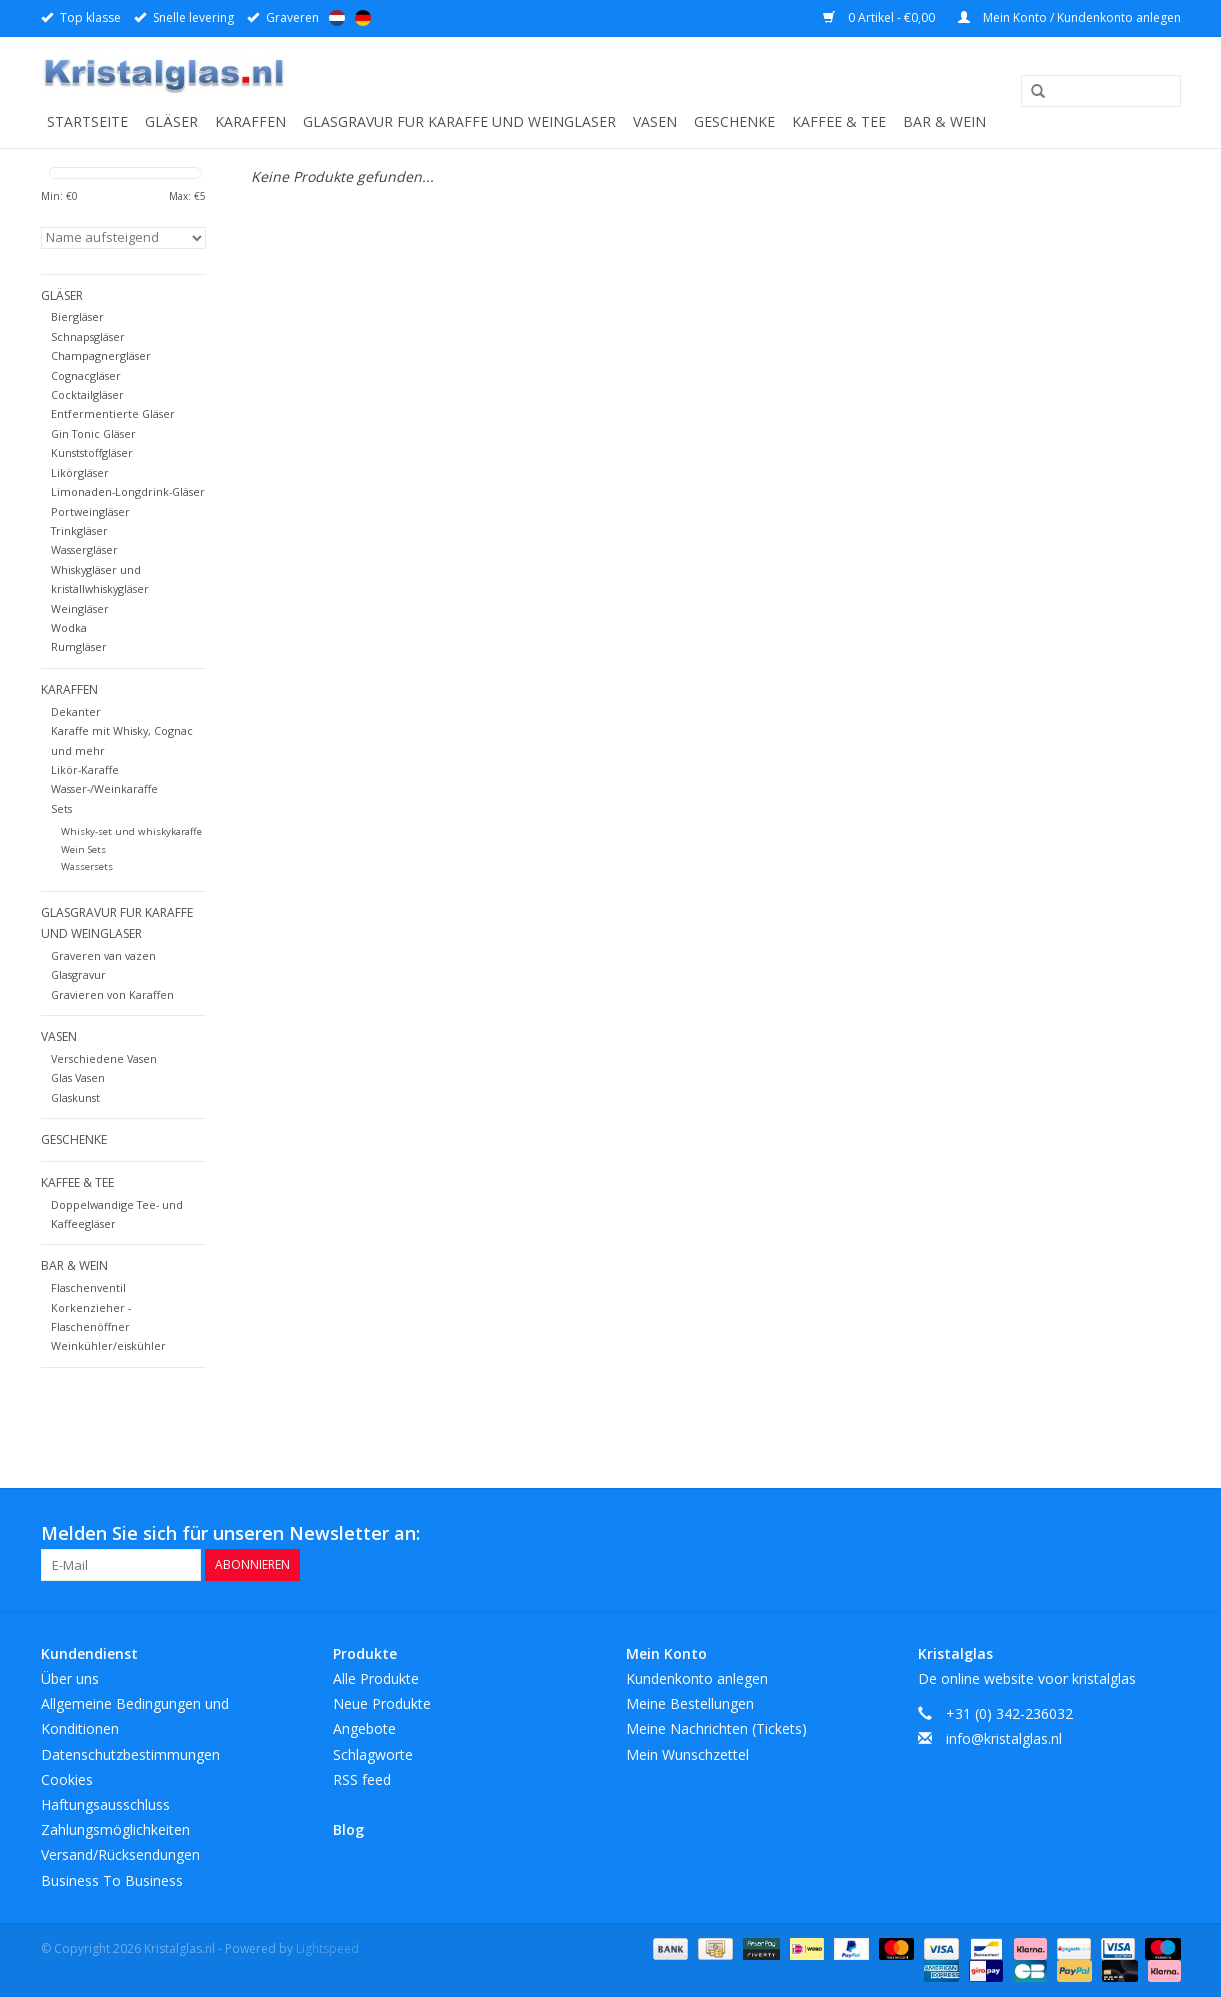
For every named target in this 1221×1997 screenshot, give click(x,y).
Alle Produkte (376, 1678)
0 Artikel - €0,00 (880, 17)
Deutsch (363, 18)
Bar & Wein (944, 121)
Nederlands (337, 18)
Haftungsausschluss (105, 1804)
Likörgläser (80, 472)
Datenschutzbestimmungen (130, 1754)
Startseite (87, 121)
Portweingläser (90, 511)
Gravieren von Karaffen (112, 994)
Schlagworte (373, 1754)
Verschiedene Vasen (104, 1058)
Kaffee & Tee (839, 121)
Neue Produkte (382, 1703)
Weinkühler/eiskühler (108, 1345)
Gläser (171, 121)
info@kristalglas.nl (1004, 1738)
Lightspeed (327, 1948)
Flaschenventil (88, 1287)
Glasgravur (78, 974)
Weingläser (80, 608)
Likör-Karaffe (85, 769)
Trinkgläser (79, 530)
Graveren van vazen (103, 955)
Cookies (67, 1779)
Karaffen (250, 121)
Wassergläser (84, 549)
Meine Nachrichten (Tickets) (716, 1728)
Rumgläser (79, 646)
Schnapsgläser (88, 336)
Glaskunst (75, 1097)
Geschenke (734, 121)
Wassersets (87, 866)
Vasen (655, 121)
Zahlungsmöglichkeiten (115, 1829)
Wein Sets (83, 849)
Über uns (70, 1678)
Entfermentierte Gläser (113, 413)
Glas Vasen (78, 1077)
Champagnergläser (101, 355)
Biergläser (77, 316)
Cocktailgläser (87, 394)
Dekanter (76, 711)
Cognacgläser (86, 375)
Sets (61, 808)
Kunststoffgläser (92, 452)
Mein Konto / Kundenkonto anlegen (1069, 17)
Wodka (69, 627)
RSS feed (362, 1779)
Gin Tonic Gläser (93, 433)
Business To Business (112, 1880)
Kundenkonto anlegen (697, 1678)
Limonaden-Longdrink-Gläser (128, 491)
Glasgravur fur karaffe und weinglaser (459, 121)
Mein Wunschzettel (687, 1754)
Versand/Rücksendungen (120, 1854)
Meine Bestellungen (690, 1703)
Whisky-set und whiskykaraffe (131, 831)
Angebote (364, 1728)
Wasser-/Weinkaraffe (104, 788)
